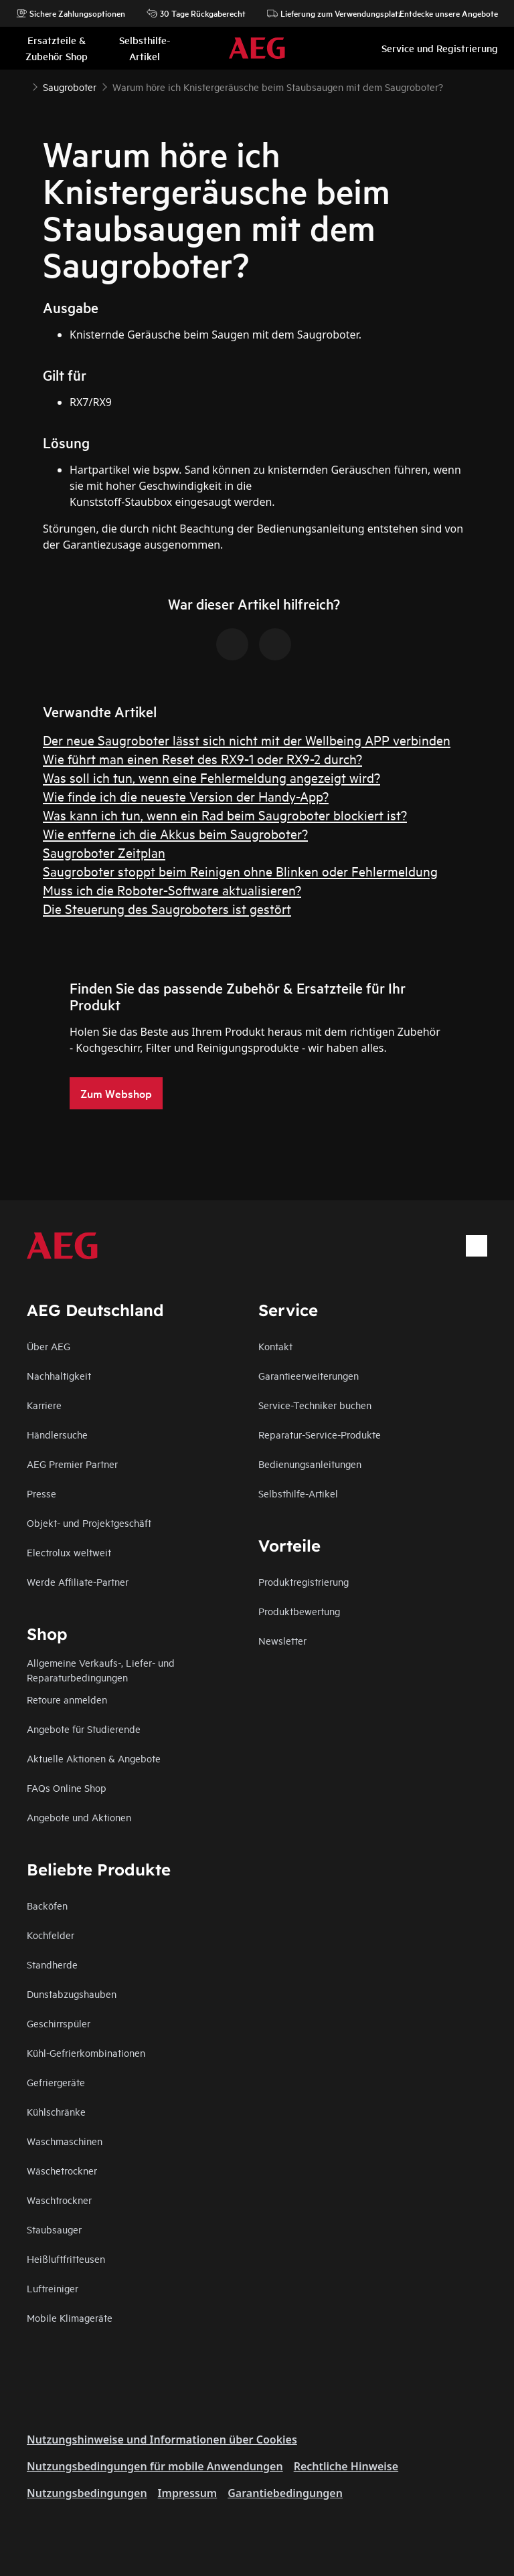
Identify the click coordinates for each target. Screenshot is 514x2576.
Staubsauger (54, 2229)
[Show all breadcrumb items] (21, 85)
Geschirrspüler (58, 2023)
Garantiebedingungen (285, 2493)
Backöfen (47, 1905)
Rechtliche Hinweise (346, 2466)
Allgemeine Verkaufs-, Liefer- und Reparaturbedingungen (101, 1669)
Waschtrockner (59, 2199)
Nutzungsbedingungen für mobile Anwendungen (155, 2466)
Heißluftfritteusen (66, 2258)
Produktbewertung (299, 1610)
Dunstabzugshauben (71, 1993)
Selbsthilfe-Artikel (298, 1493)
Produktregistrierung (303, 1581)
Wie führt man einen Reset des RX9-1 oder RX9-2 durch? (202, 758)
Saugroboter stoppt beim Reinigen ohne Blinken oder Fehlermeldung (240, 870)
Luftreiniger (52, 2288)
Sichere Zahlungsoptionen (70, 13)
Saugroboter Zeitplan (104, 852)
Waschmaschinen (64, 2140)
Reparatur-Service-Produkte (319, 1434)
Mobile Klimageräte (69, 2317)
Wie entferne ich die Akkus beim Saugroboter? (175, 833)
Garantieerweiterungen (308, 1375)
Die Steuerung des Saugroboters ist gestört (167, 908)
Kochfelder (50, 1934)
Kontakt (275, 1346)
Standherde (52, 1964)
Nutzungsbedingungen (87, 2493)
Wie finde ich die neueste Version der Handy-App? (186, 796)
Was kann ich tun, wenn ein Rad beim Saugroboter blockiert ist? (225, 814)
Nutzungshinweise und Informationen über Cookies (162, 2439)
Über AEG (48, 1346)
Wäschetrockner (62, 2170)
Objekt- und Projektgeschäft (89, 1522)
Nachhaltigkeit (59, 1375)
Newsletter (282, 1640)
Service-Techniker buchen (314, 1404)
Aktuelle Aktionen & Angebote (94, 1758)
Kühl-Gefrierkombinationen (86, 2052)
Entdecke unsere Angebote (442, 13)
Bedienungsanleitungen (309, 1463)
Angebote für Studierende (84, 1728)
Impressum (188, 2493)
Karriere (44, 1404)
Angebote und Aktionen (79, 1817)
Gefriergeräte (56, 2082)
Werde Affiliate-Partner (77, 1581)
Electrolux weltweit (69, 1552)
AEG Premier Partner (72, 1463)
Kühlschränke (56, 2111)
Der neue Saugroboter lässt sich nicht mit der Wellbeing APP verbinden (246, 739)
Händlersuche (57, 1434)
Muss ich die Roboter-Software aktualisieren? (172, 889)
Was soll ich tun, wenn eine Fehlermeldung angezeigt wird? (211, 777)
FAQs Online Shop (66, 1787)
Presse (41, 1493)
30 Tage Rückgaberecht (196, 13)
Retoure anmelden (67, 1699)
